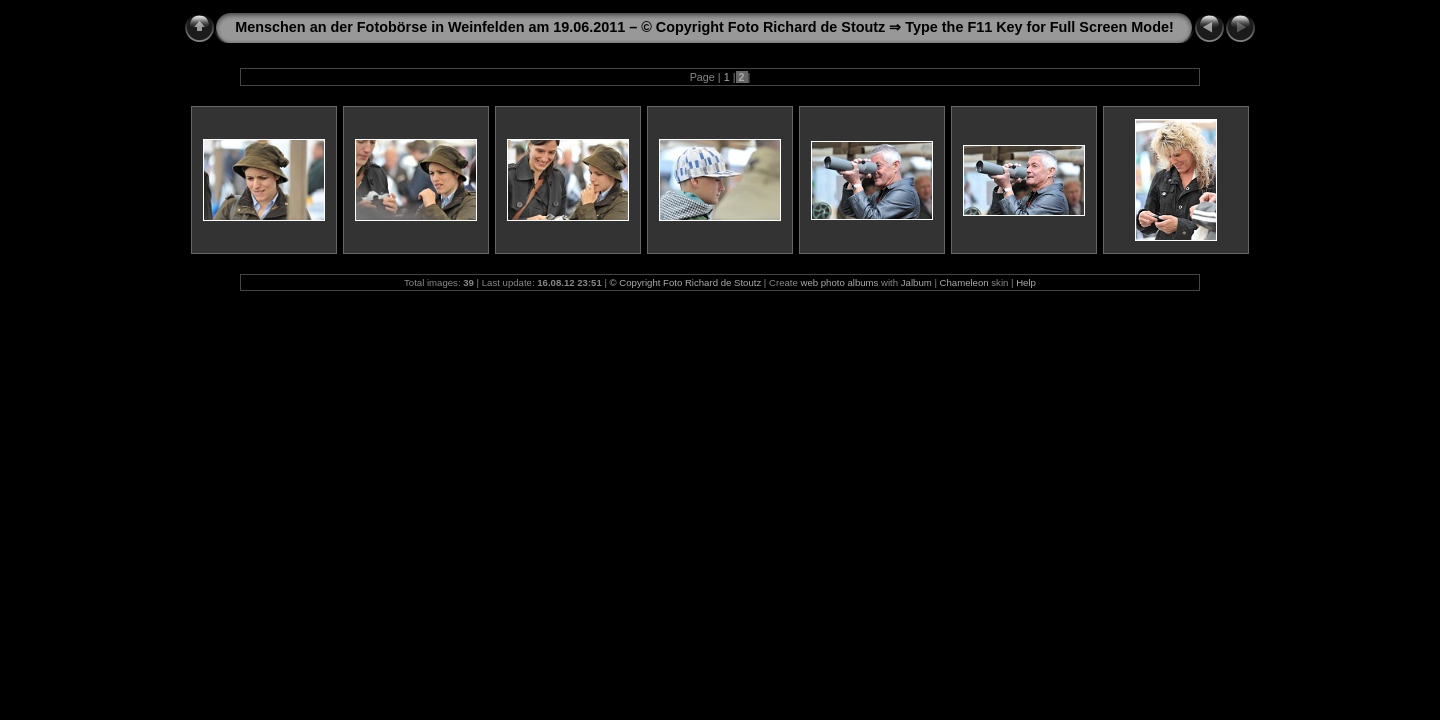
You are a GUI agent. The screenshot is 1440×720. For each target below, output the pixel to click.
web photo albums (840, 282)
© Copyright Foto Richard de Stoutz (686, 282)
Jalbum (916, 282)
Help (1026, 282)
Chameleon (964, 282)
